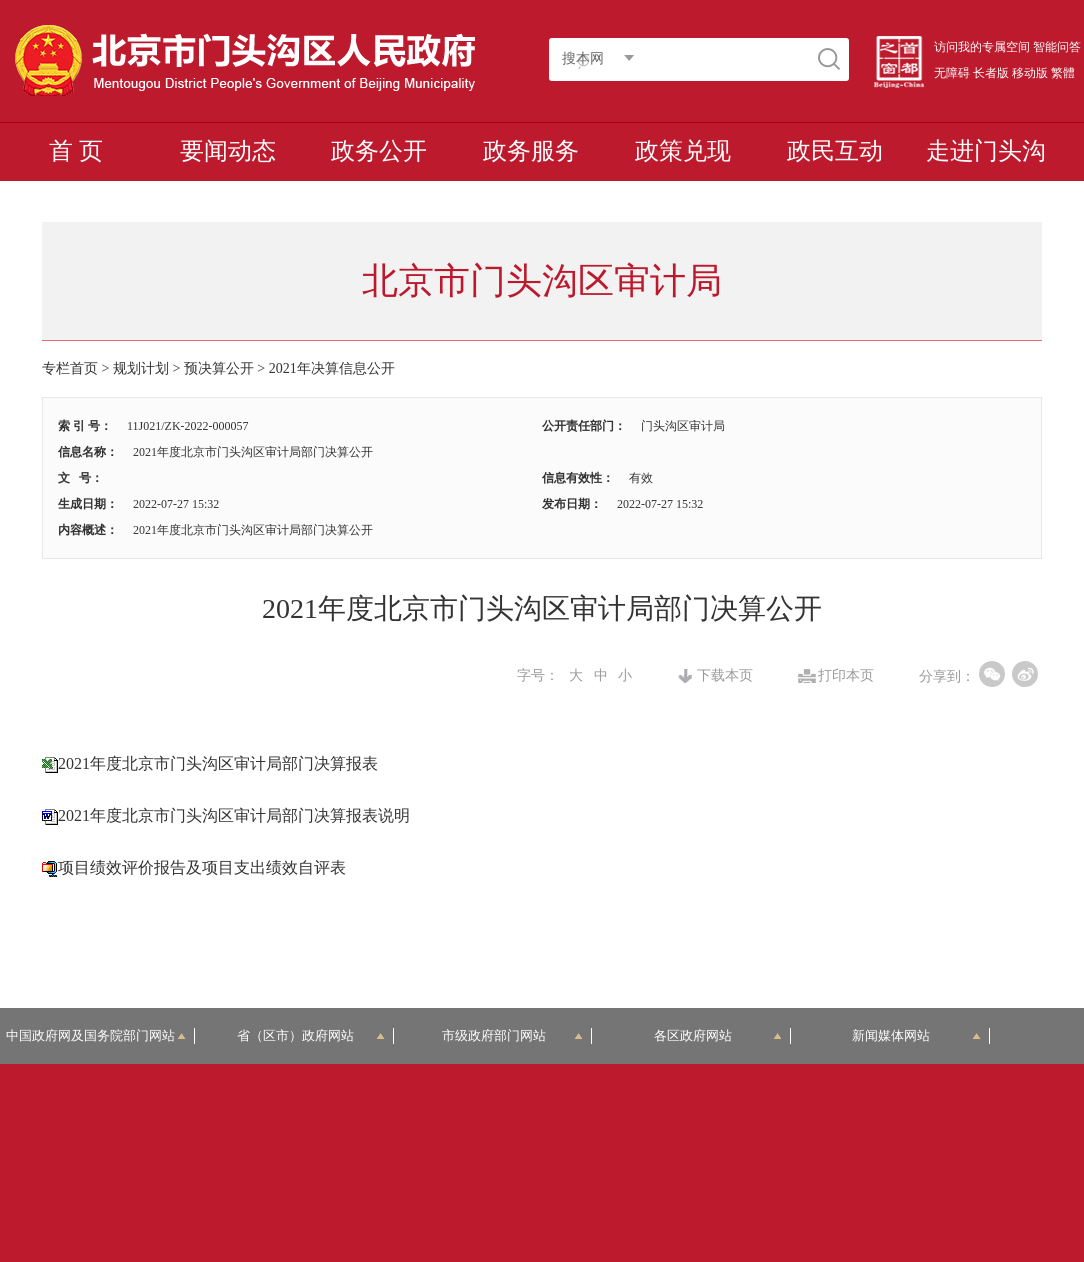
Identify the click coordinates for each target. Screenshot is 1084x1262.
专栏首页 (70, 368)
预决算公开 (219, 368)
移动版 (1030, 73)
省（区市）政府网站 (311, 1035)
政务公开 (379, 151)
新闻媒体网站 (916, 1035)
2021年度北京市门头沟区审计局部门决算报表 (218, 763)
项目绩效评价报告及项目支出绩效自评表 (202, 867)
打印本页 (846, 676)
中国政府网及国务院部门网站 (97, 1035)
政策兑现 (683, 151)
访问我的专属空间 (982, 47)
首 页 (76, 151)
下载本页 (725, 676)
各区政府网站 (718, 1035)
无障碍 (952, 73)
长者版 (991, 73)
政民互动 (835, 151)
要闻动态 (228, 151)
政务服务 (531, 151)
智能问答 (1057, 47)
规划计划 (141, 368)
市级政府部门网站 (512, 1035)
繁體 (1063, 73)
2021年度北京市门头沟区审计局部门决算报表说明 (234, 815)
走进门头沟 (986, 151)
